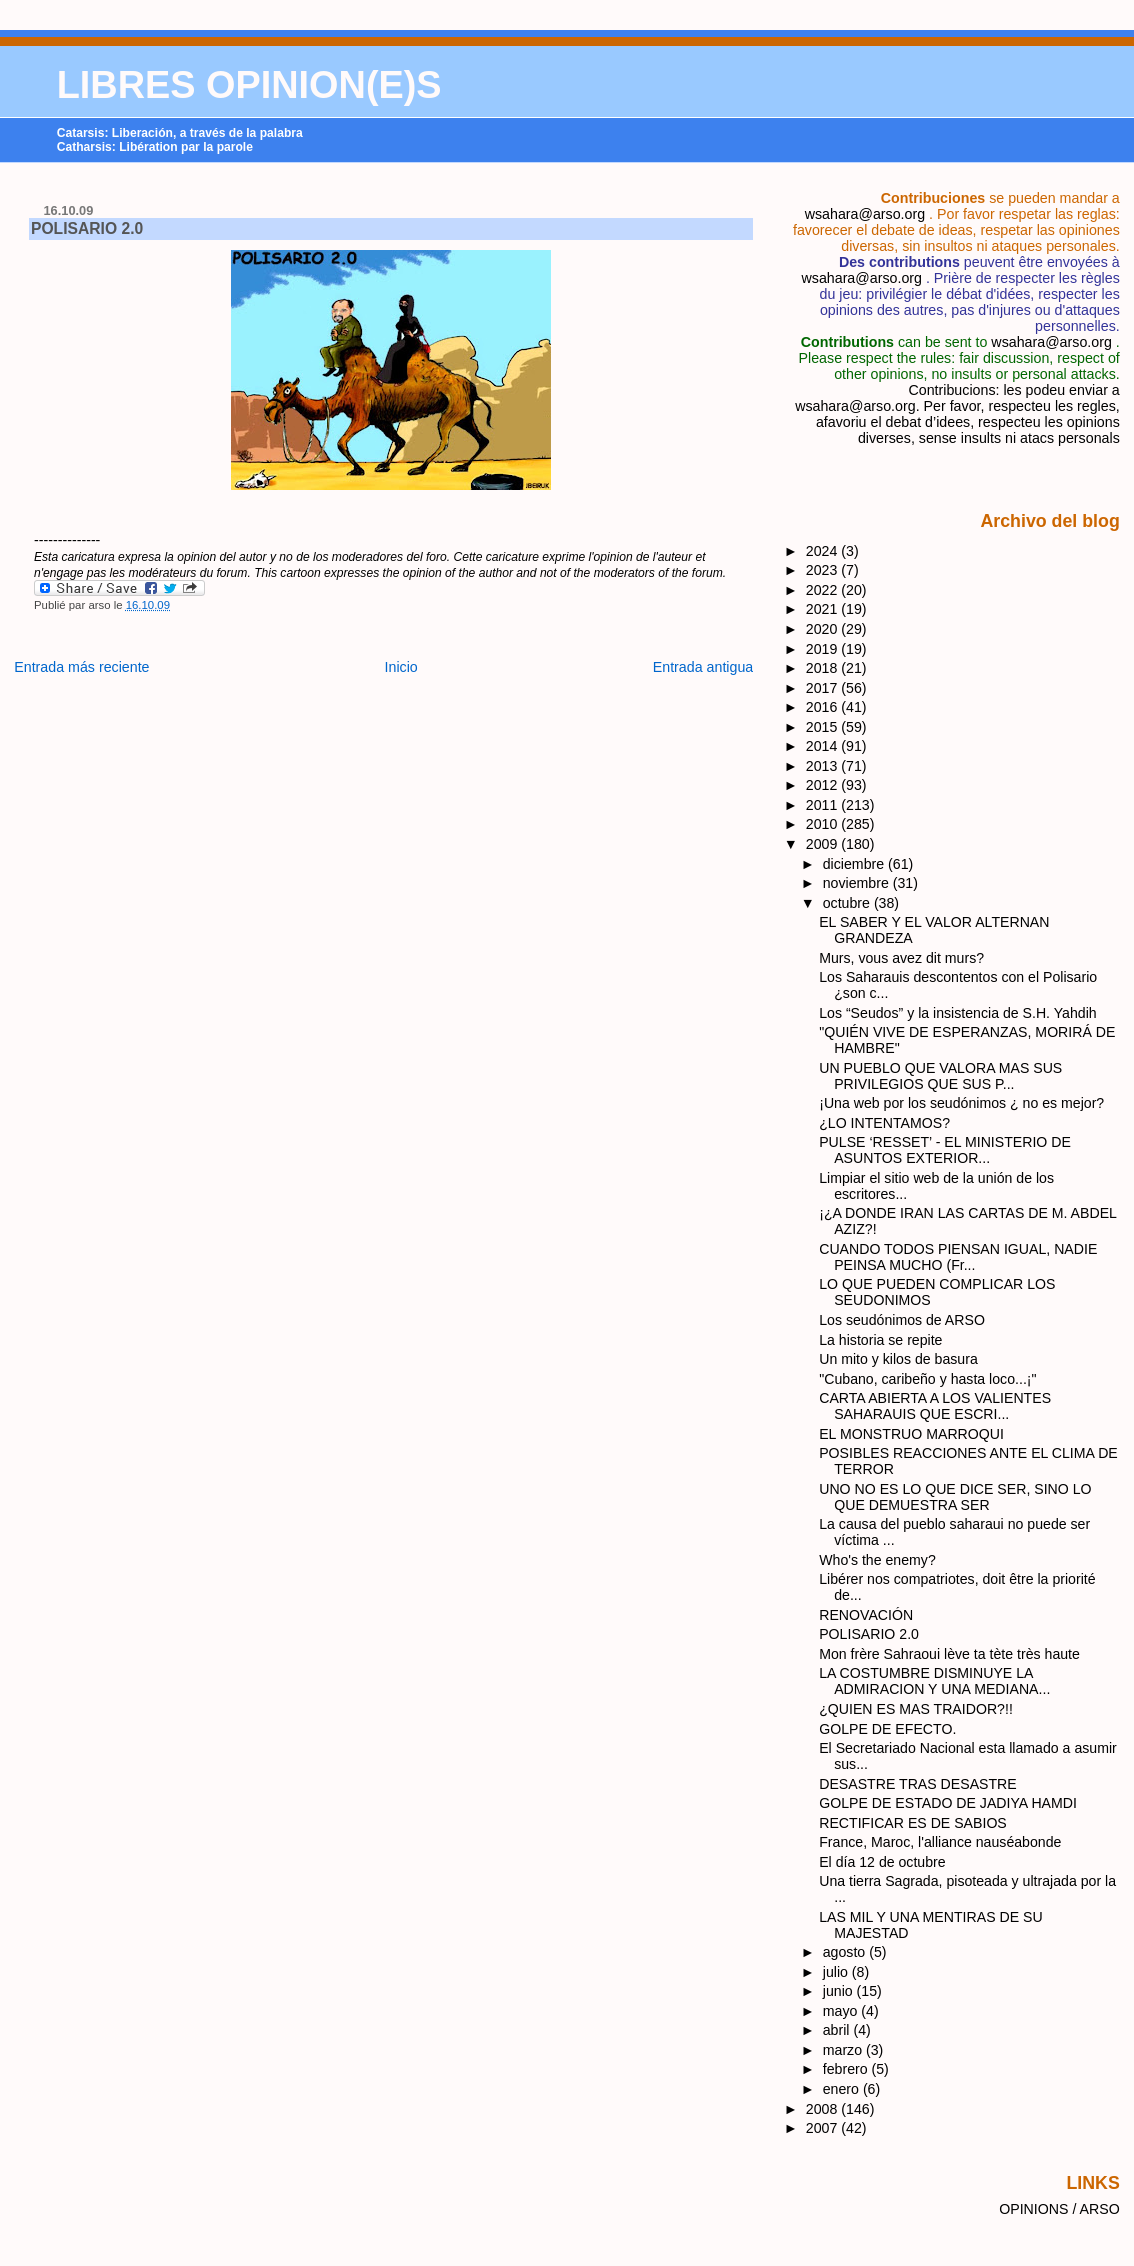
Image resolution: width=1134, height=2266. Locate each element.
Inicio (401, 667)
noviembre (858, 883)
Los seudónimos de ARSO (902, 1320)
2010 (824, 824)
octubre (848, 903)
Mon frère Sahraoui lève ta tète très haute (949, 1654)
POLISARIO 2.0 (87, 228)
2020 (824, 629)
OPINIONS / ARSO (1059, 2209)
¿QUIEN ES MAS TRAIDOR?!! (916, 1709)
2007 (824, 2128)
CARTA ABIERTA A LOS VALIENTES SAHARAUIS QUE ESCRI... (935, 1406)
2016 (824, 707)
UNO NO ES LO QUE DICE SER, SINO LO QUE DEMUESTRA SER (955, 1497)
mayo (842, 2011)
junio (840, 1991)
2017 (824, 688)
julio (837, 1972)
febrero (847, 2069)
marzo (844, 2050)
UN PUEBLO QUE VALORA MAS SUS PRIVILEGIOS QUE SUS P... (940, 1076)
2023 (824, 570)
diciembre (855, 864)
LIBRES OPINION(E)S (249, 85)
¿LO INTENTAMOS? (884, 1123)
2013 (824, 766)
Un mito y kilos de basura (898, 1359)
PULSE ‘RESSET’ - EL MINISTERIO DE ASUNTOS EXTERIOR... (945, 1150)
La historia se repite (880, 1340)
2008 (824, 2109)
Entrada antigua (703, 667)
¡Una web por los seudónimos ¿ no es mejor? (961, 1103)
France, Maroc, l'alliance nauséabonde (940, 1842)
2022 (824, 590)
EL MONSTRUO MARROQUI (911, 1434)
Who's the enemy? (877, 1560)
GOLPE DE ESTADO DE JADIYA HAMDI (948, 1803)
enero (843, 2089)
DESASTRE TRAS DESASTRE (918, 1784)
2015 (824, 727)
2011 (824, 805)
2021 (824, 609)
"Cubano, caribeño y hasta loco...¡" (927, 1379)
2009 (824, 844)
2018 (824, 668)
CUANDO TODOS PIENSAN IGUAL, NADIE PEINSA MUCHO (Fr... (958, 1257)
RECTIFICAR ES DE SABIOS (913, 1823)
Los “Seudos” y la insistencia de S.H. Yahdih (957, 1013)
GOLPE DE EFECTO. (887, 1729)
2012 (824, 785)
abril (838, 2030)
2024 (824, 551)
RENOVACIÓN (866, 1615)
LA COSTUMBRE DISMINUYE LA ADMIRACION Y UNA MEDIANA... (934, 1681)
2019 (824, 649)
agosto (846, 1952)
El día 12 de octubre (882, 1862)
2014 (824, 746)
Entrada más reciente (81, 667)
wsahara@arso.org (865, 214)
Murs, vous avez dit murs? (901, 958)
